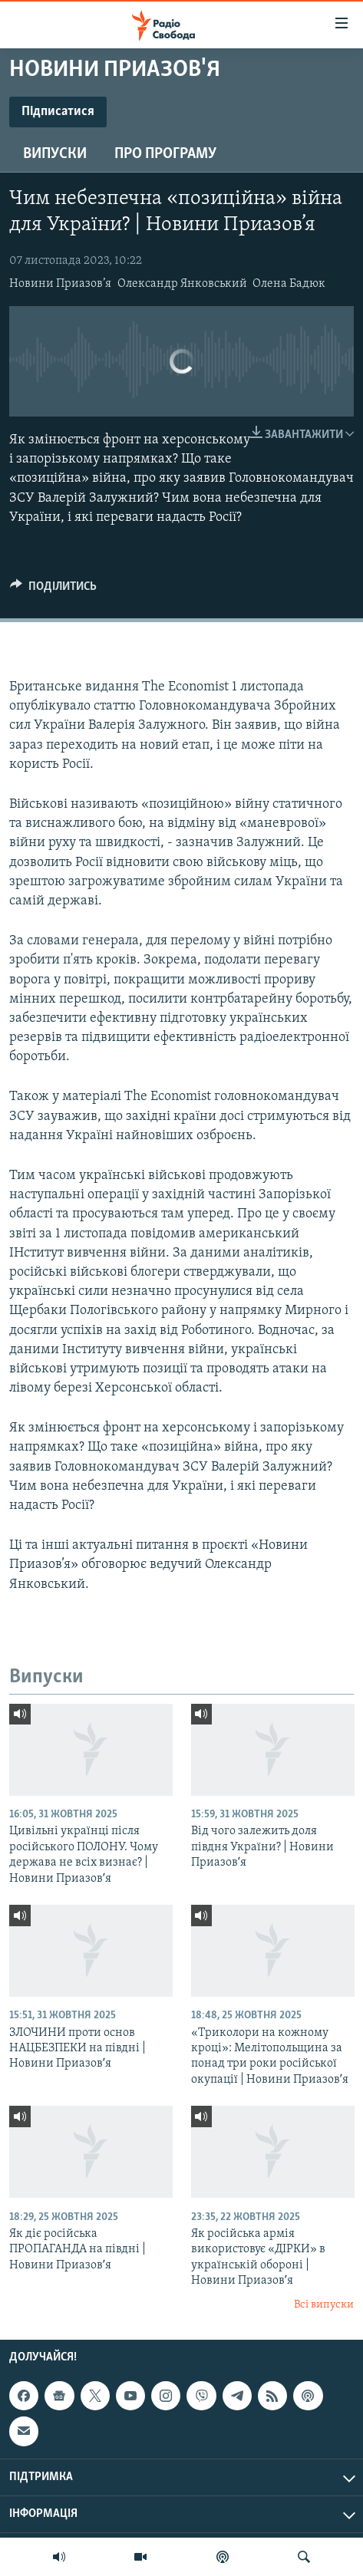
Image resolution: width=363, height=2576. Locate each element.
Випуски (55, 154)
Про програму (165, 154)
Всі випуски (324, 2305)
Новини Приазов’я (60, 284)
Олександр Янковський (182, 284)
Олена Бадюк (288, 284)
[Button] (53, 589)
